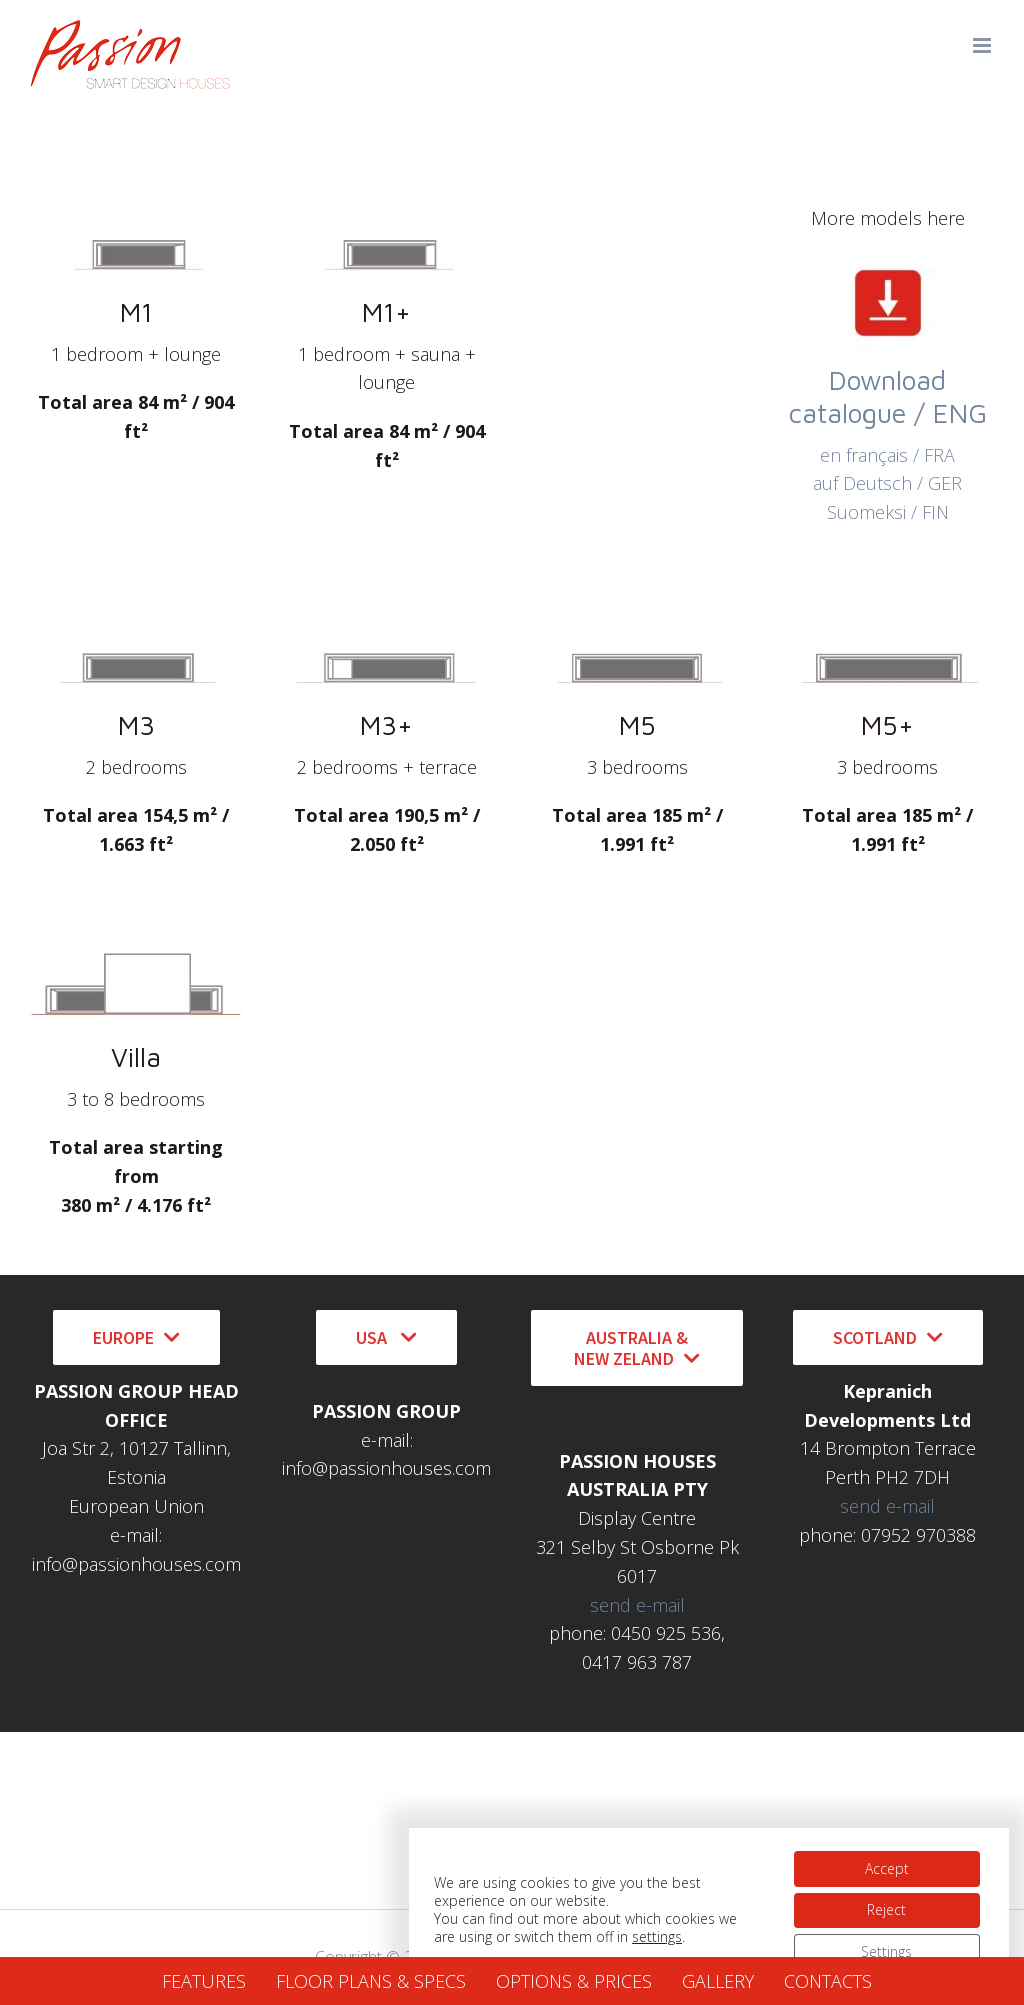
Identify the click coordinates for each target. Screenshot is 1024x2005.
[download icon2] (888, 262)
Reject (886, 1906)
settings (657, 1934)
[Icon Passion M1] (136, 213)
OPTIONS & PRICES (574, 1981)
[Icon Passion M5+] (888, 626)
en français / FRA (887, 455)
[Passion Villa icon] (136, 958)
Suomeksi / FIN (888, 512)
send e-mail (637, 1605)
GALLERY (718, 1981)
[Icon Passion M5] (637, 626)
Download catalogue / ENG (888, 397)
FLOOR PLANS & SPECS (371, 1981)
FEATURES (204, 1981)
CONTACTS (828, 1981)
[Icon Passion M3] (136, 626)
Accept (886, 1864)
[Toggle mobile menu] (983, 45)
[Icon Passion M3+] (387, 626)
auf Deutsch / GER (887, 483)
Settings (886, 1948)
